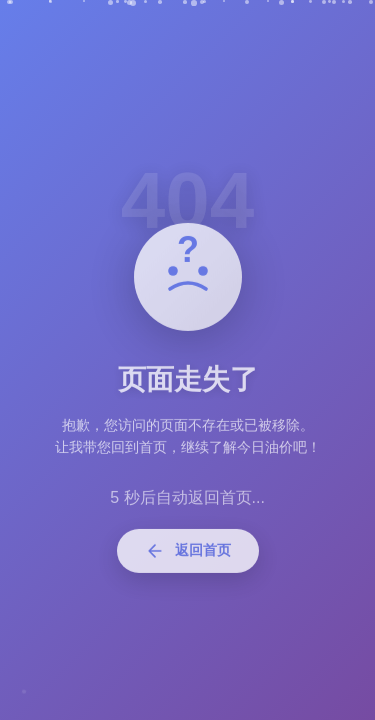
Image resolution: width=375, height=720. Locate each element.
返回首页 (188, 555)
